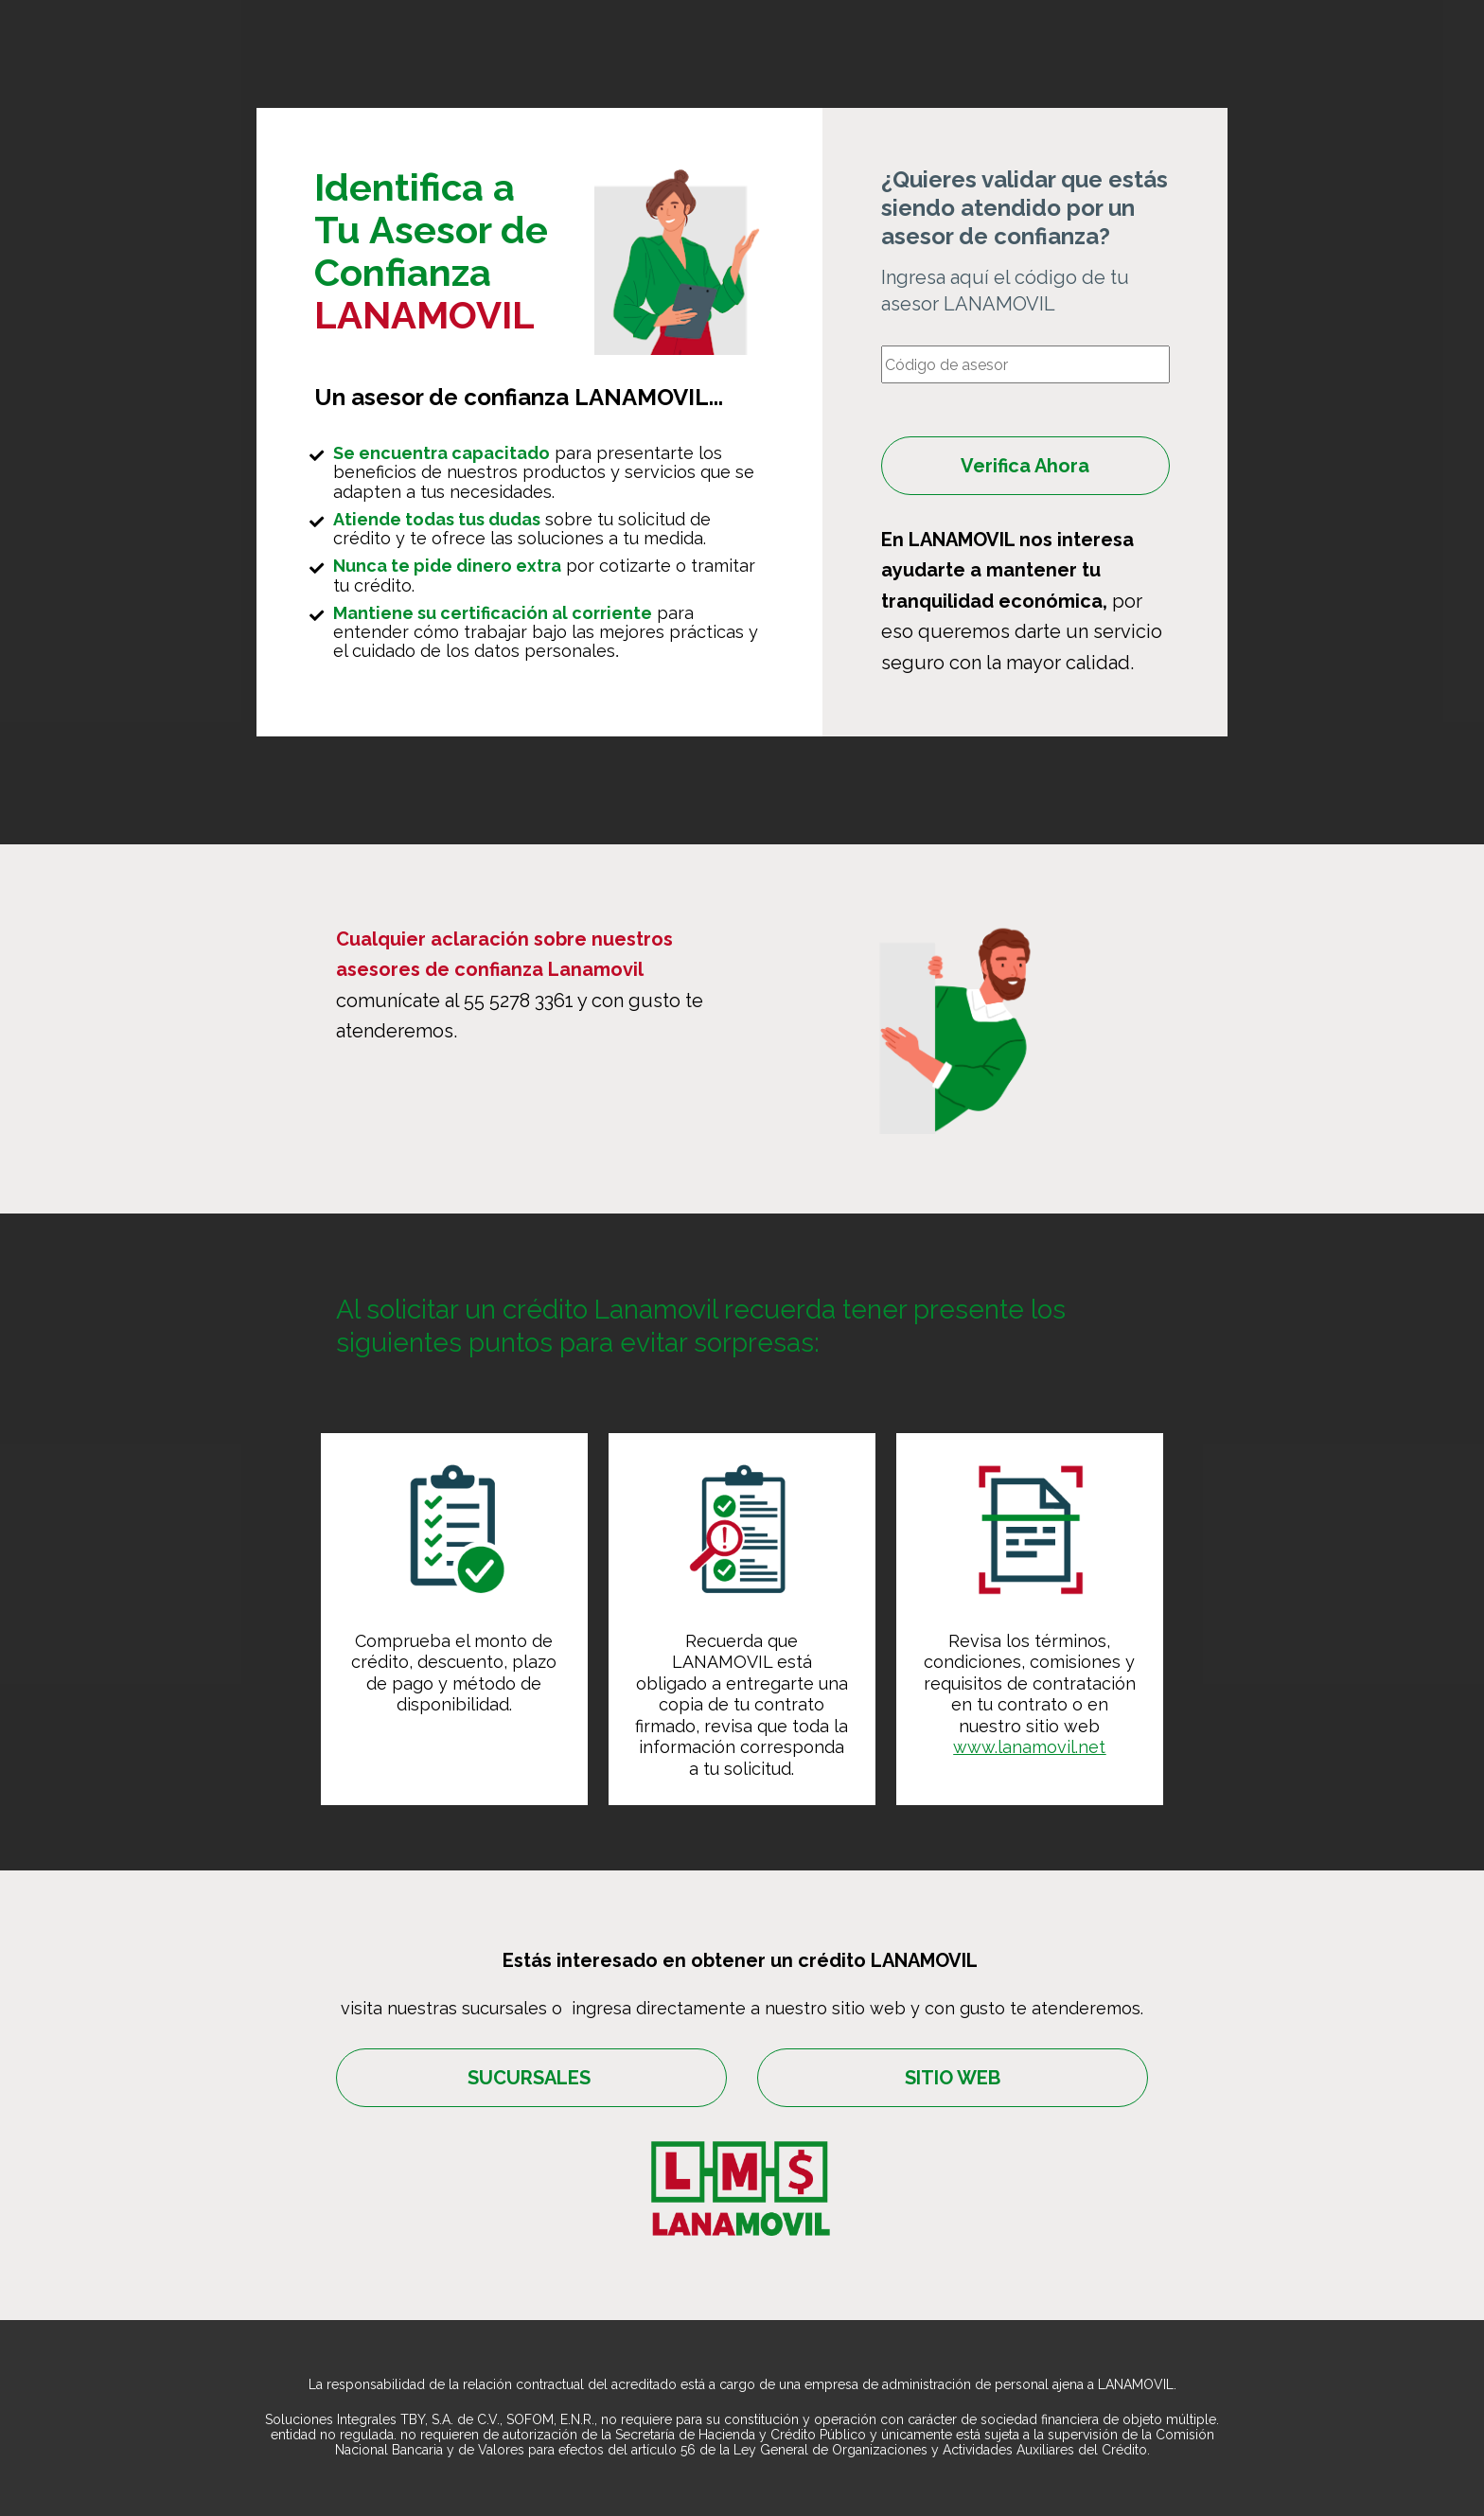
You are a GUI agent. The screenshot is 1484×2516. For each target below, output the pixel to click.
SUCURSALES (531, 2077)
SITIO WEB (952, 2077)
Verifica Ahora (1025, 465)
